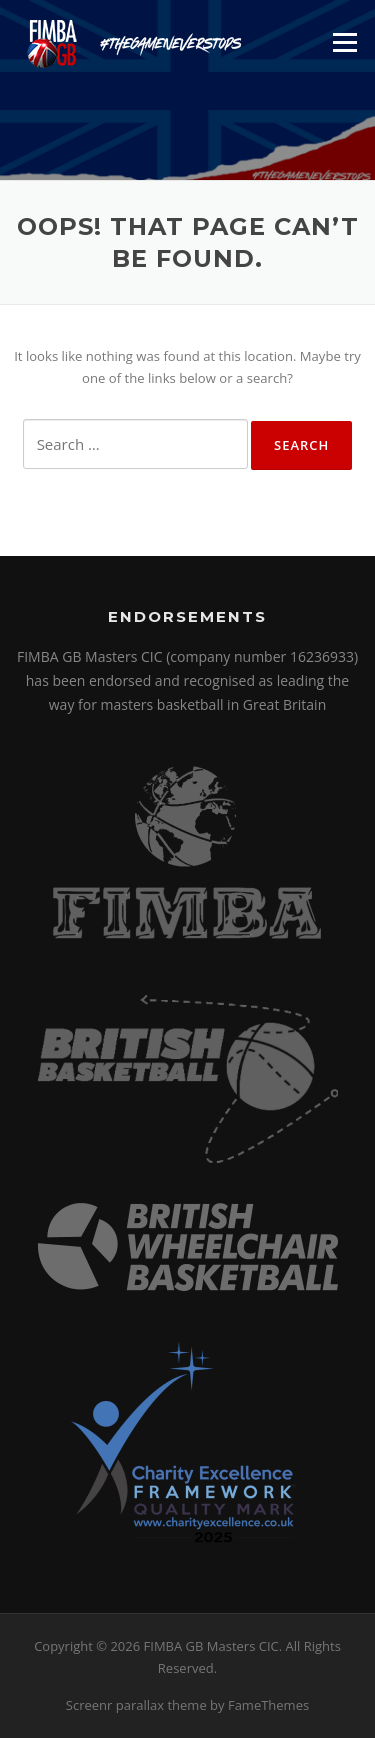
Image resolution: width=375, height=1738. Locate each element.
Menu (344, 42)
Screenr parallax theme (136, 1705)
